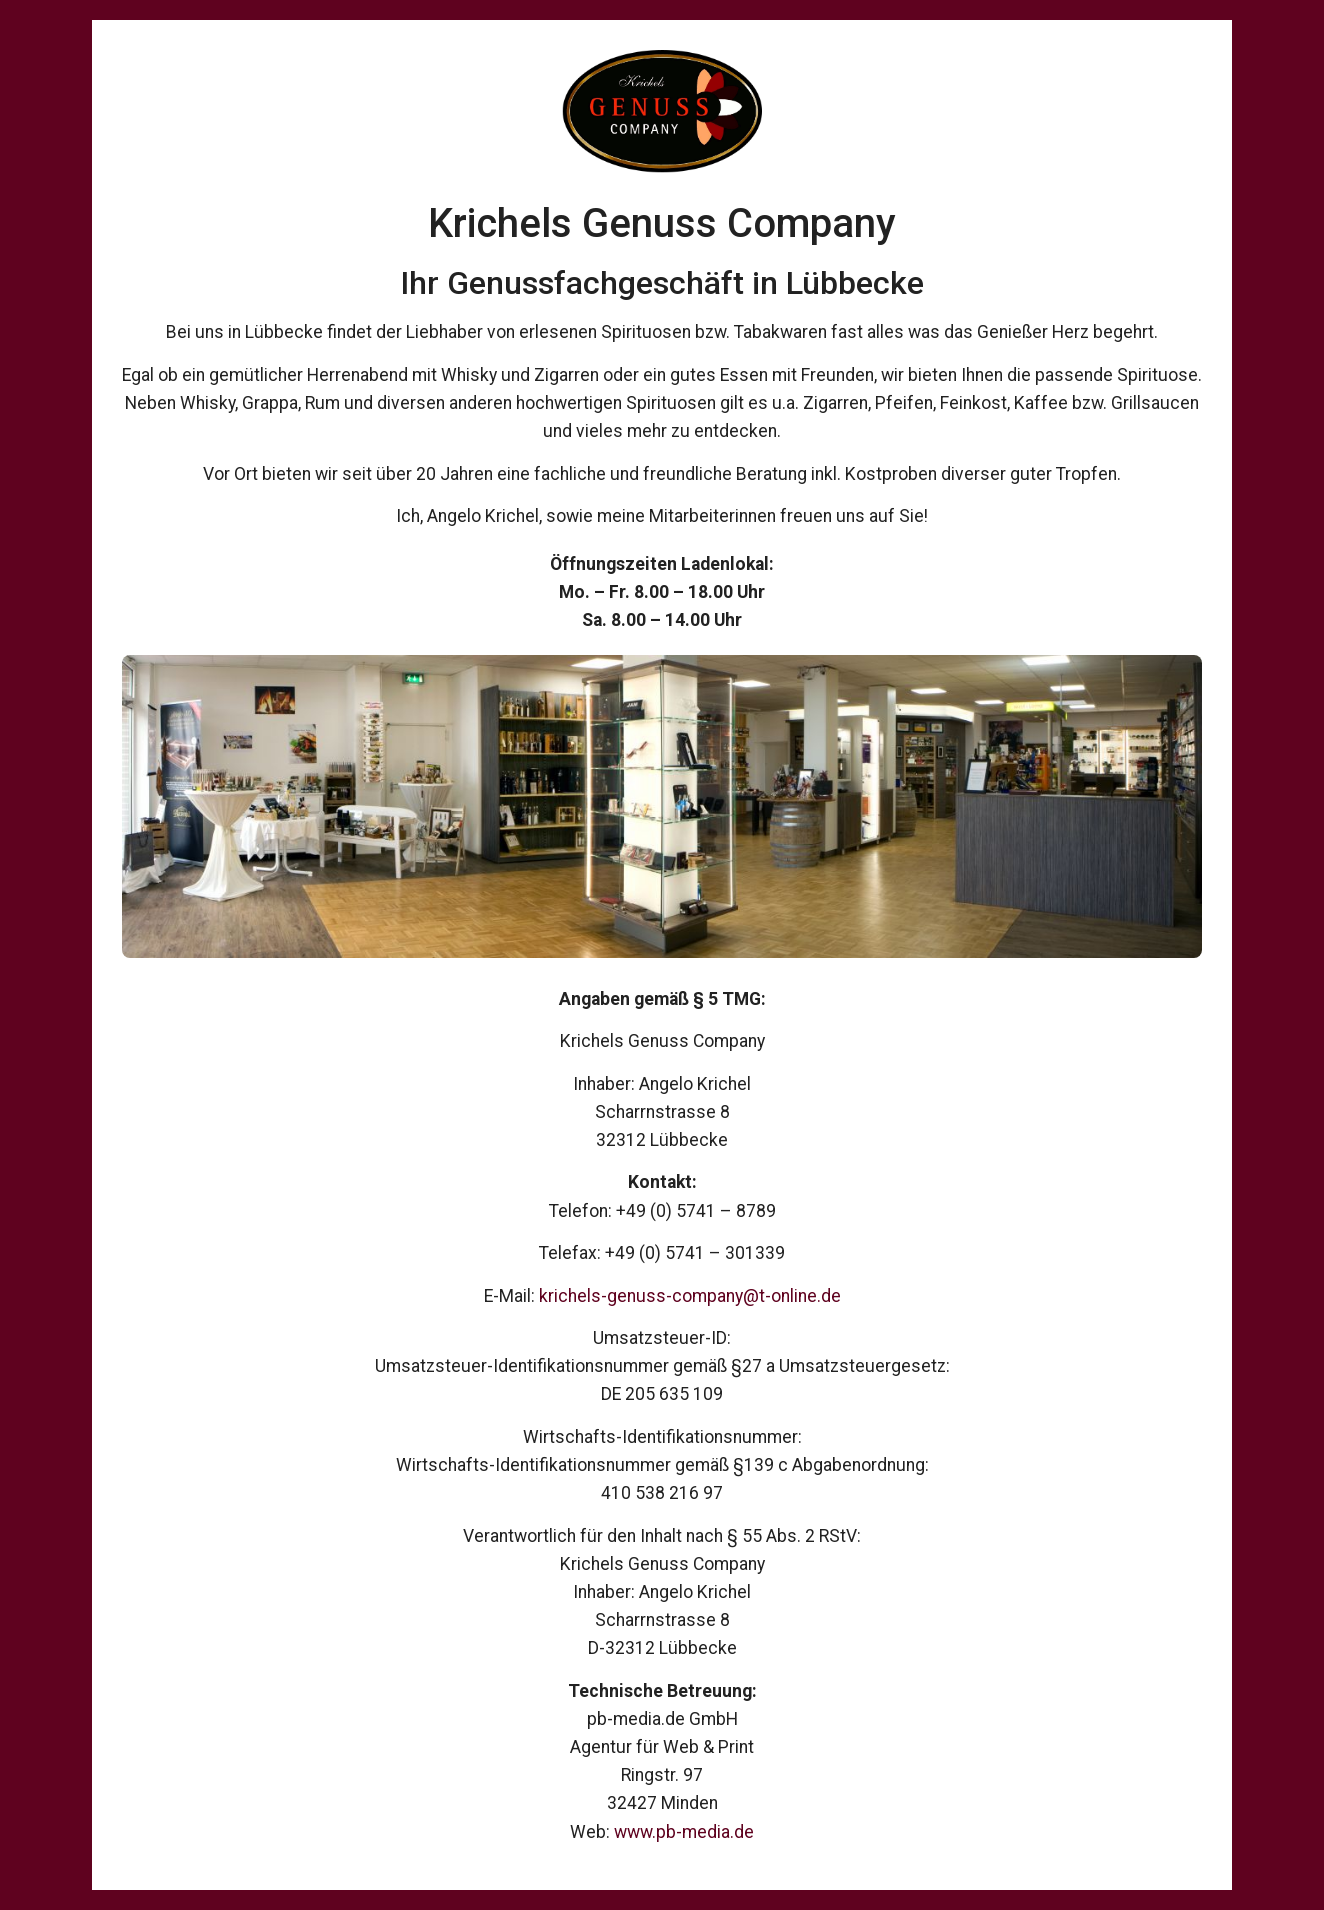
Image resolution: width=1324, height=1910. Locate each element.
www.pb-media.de (684, 1832)
